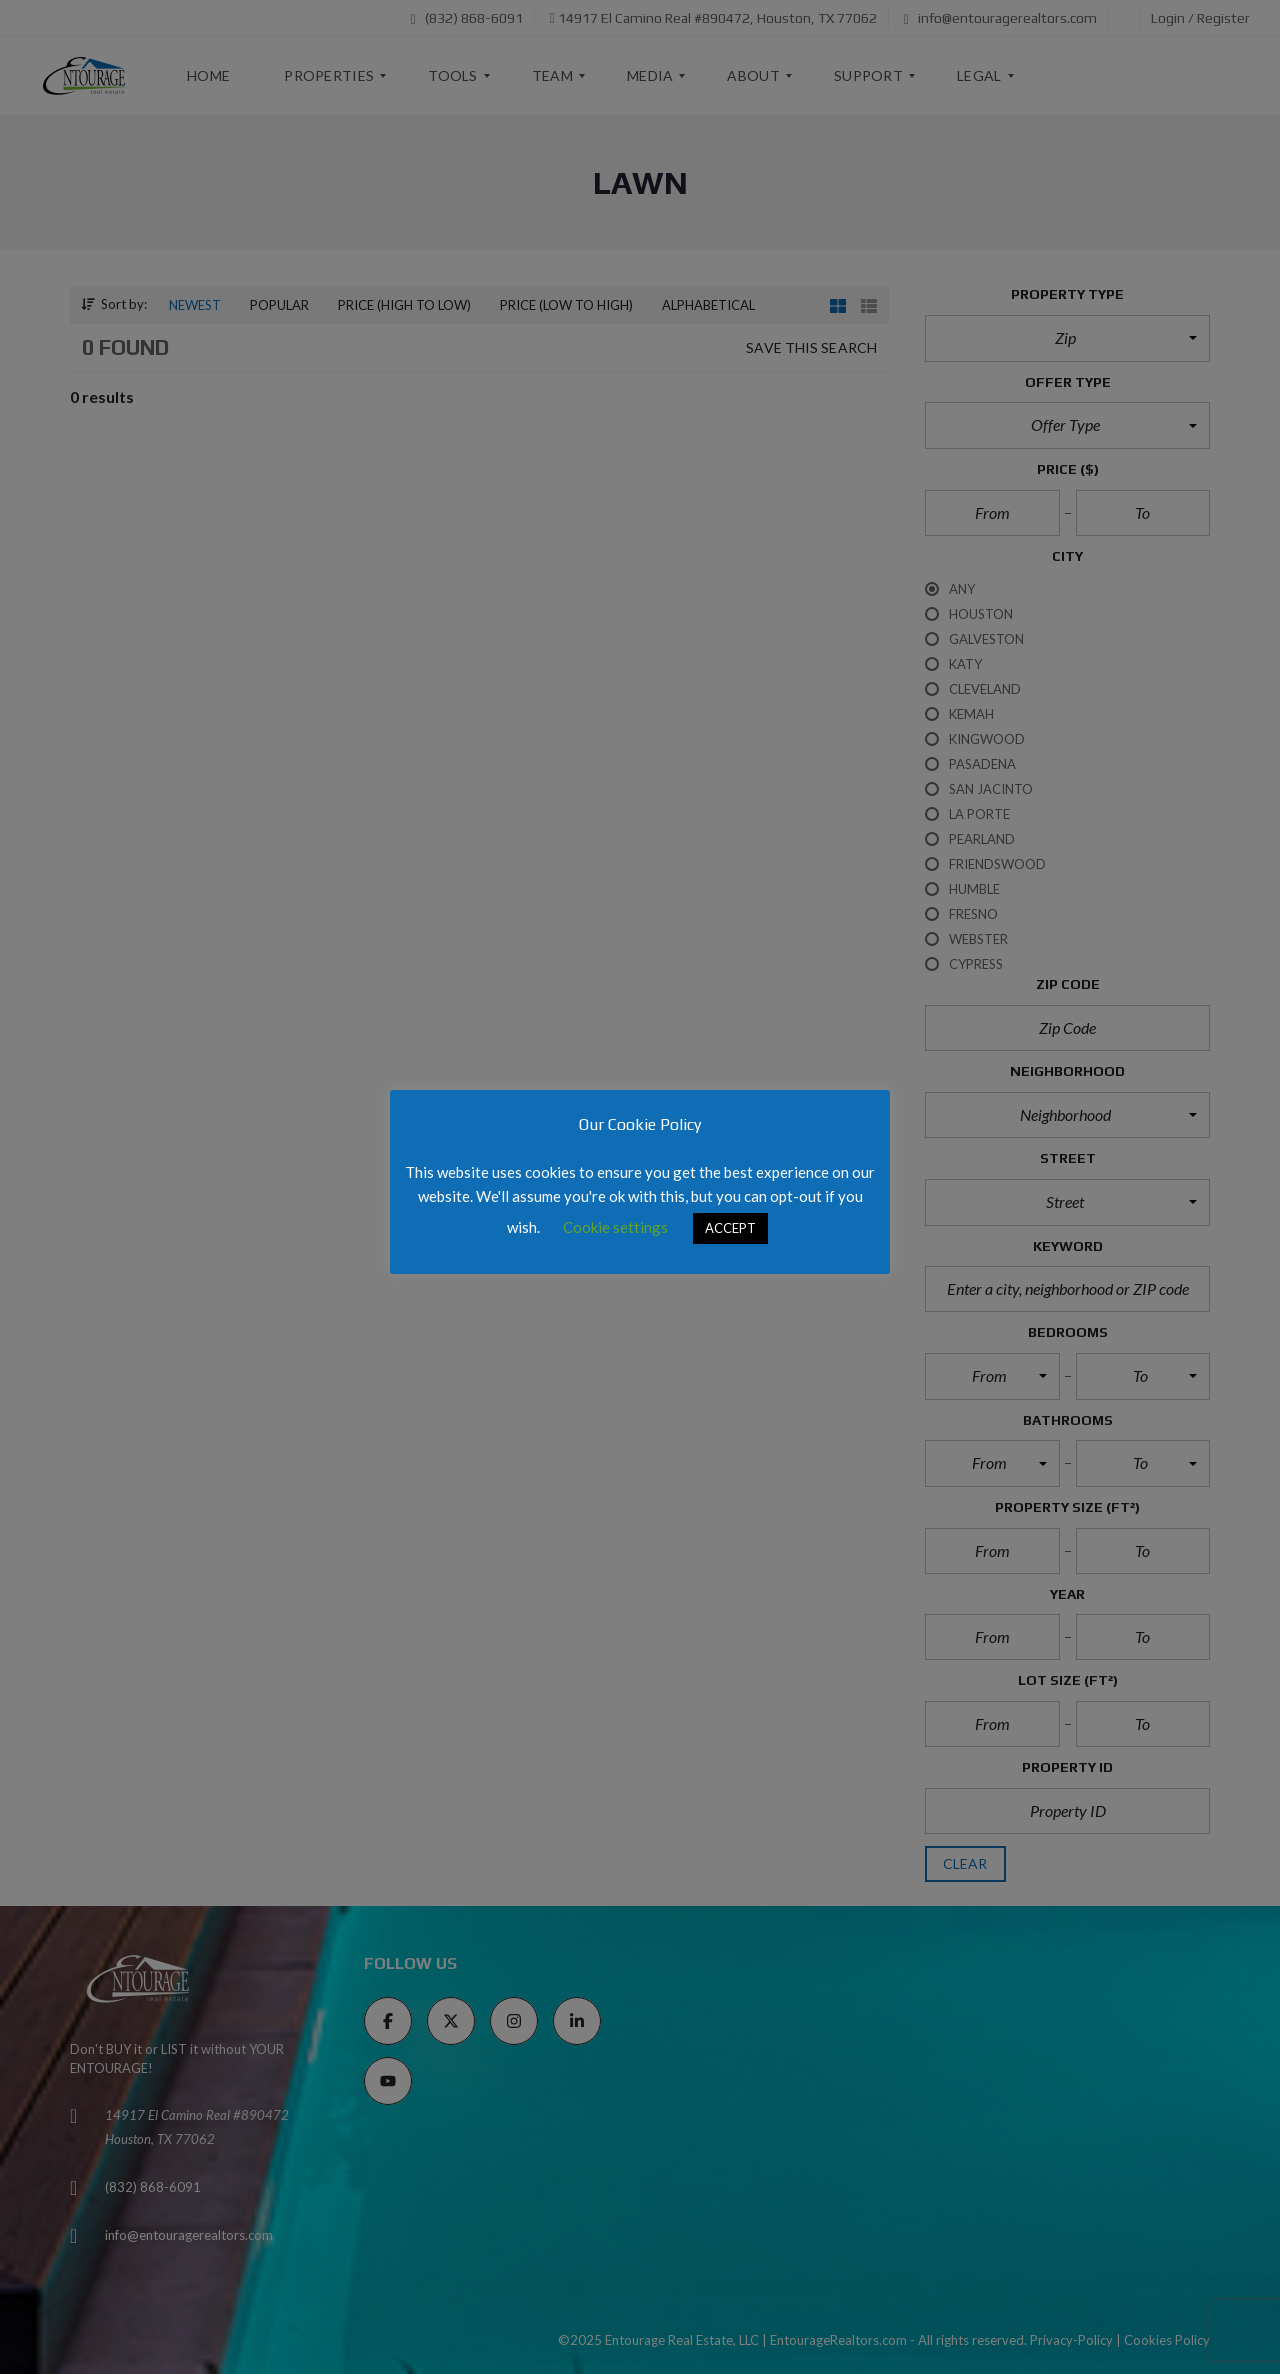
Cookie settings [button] (615, 1227)
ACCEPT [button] (730, 1228)
